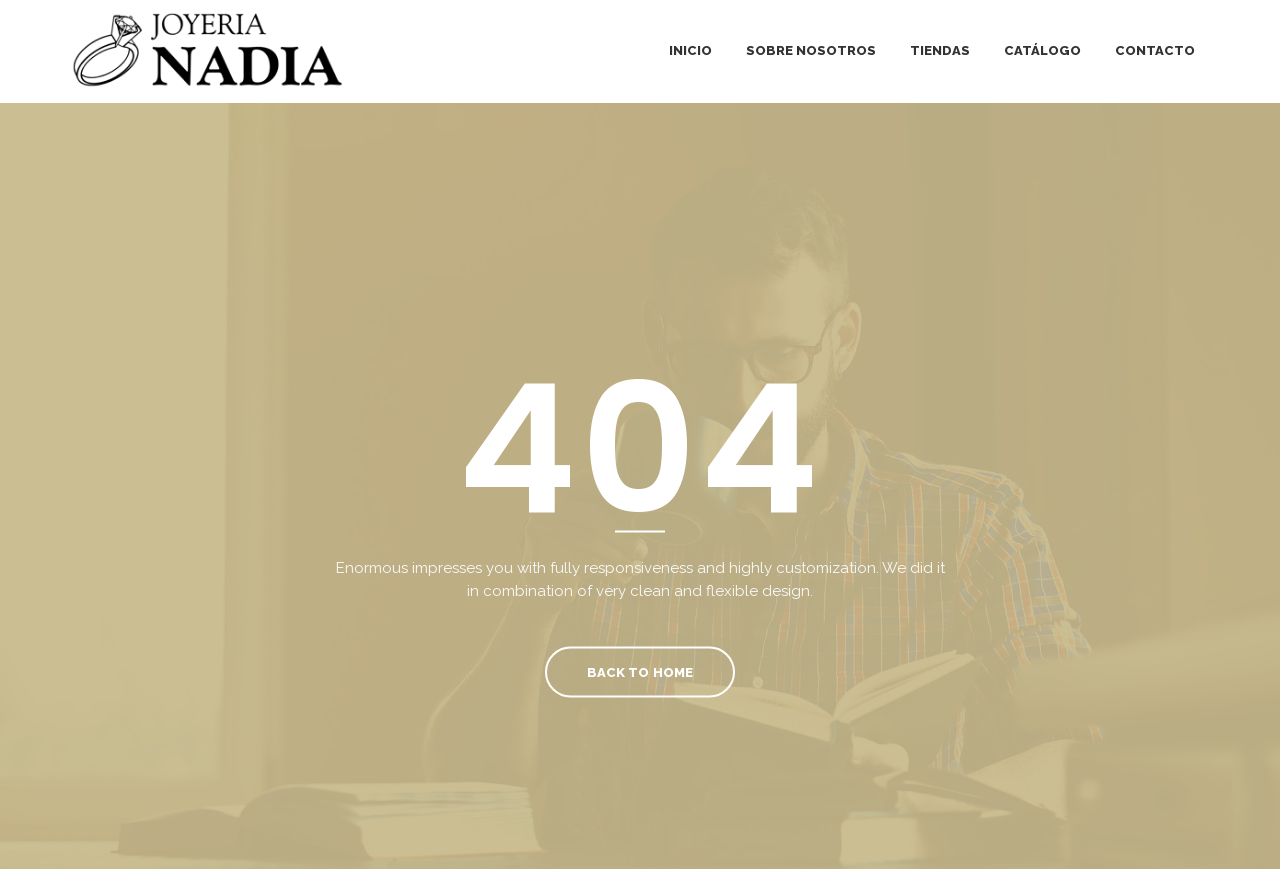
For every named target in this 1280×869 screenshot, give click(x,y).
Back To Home (639, 671)
